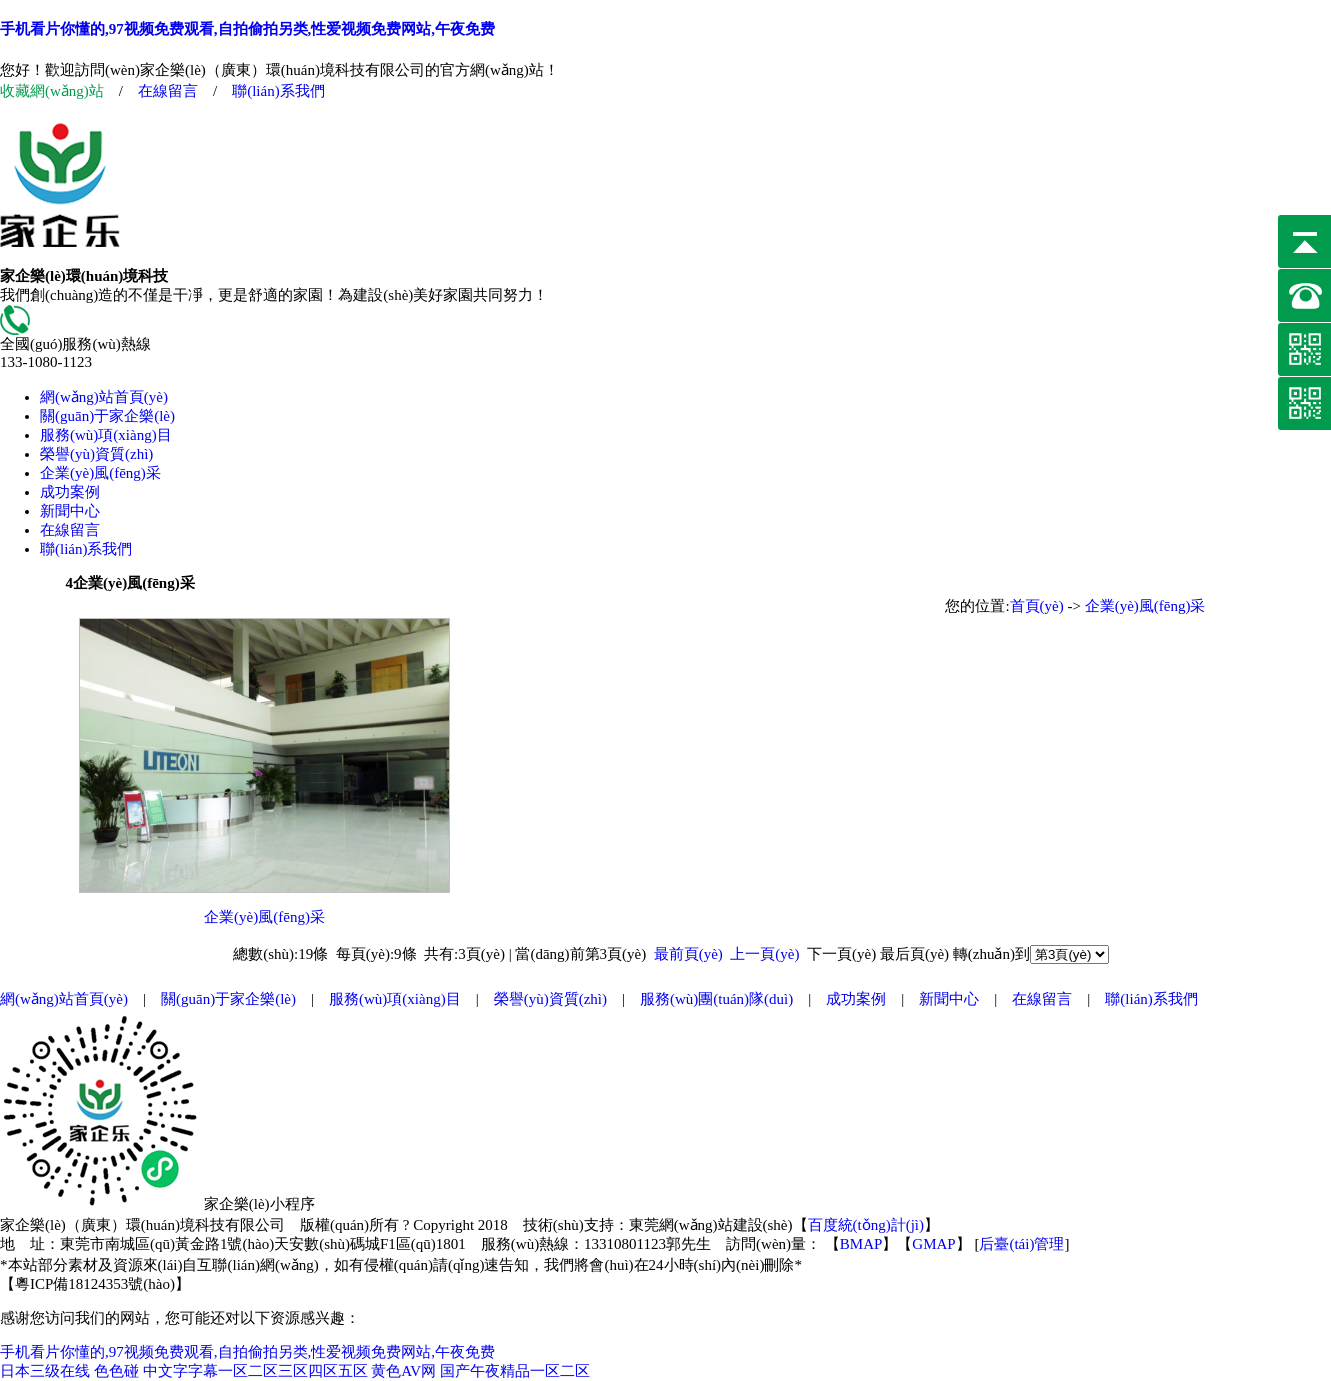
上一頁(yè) (764, 954)
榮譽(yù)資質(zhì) (96, 454)
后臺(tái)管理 (1021, 1244)
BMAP (861, 1244)
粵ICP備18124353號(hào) (95, 1284)
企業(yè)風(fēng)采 (100, 473)
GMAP (933, 1244)
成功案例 (70, 492)
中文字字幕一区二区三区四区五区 (255, 1371)
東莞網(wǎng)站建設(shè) (711, 1225)
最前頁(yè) (688, 954)
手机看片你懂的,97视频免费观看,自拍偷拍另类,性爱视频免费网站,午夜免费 (247, 29)
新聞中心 (70, 511)
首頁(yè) (1037, 606)
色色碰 (116, 1371)
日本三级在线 (45, 1371)
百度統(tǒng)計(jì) (866, 1225)
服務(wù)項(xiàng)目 (106, 435)
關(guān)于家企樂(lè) (107, 416)
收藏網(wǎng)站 (52, 91)
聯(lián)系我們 (278, 91)
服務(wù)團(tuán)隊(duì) (716, 999)
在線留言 (168, 91)
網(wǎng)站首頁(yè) (104, 397)
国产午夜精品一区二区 (515, 1371)
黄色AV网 (403, 1371)
